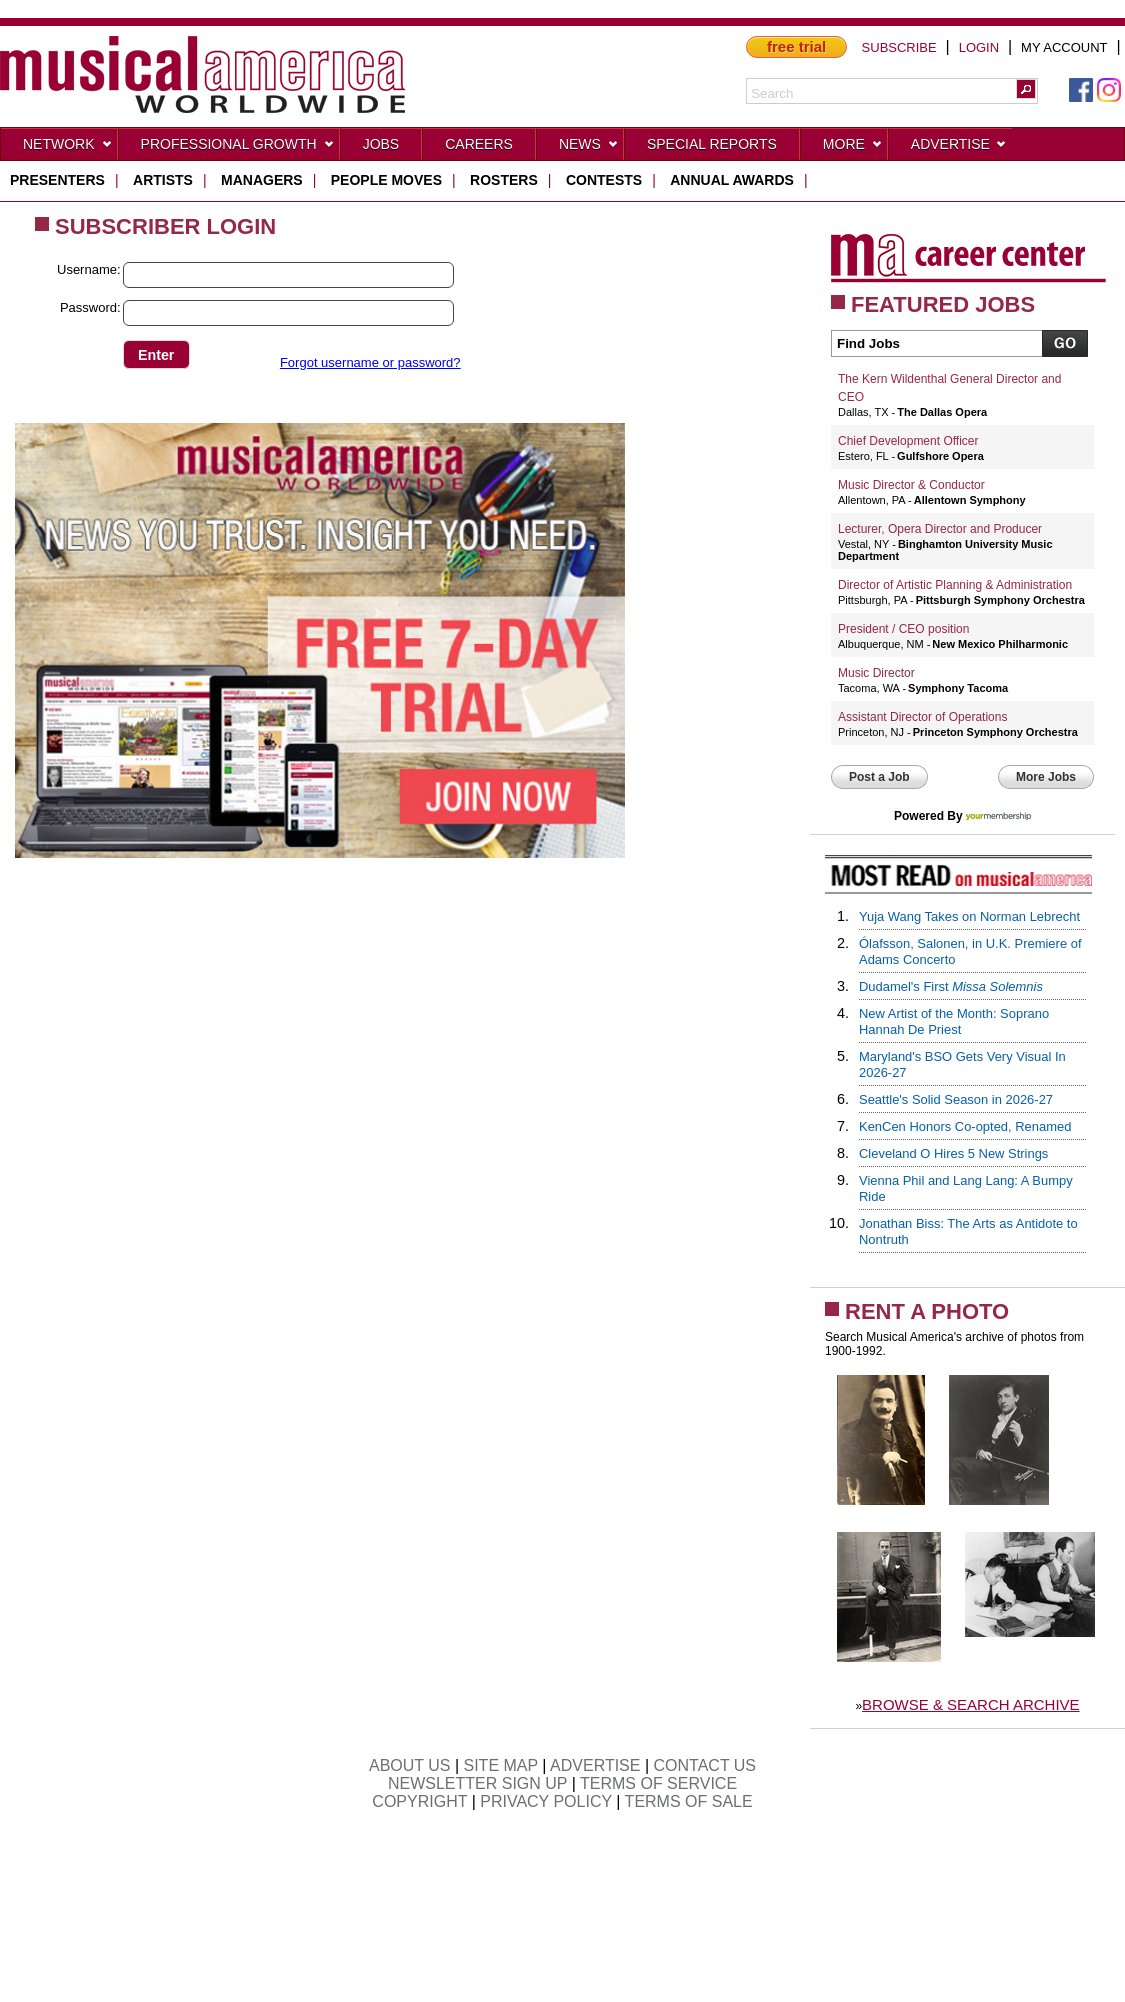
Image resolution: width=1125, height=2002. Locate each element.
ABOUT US (410, 1765)
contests (604, 180)
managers (262, 180)
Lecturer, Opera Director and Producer (940, 529)
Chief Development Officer (908, 441)
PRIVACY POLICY (546, 1801)
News (589, 148)
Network (68, 148)
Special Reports (712, 144)
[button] (1026, 89)
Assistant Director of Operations (922, 717)
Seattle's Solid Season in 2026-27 (956, 1099)
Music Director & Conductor (911, 485)
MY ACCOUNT (1064, 47)
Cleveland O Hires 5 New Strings (953, 1153)
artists (163, 180)
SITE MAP (501, 1765)
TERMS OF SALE (689, 1801)
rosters (504, 180)
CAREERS (479, 144)
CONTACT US (705, 1765)
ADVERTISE (595, 1765)
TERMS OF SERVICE (658, 1783)
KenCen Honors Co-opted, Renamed (965, 1126)
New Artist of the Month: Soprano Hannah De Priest (954, 1021)
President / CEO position (903, 629)
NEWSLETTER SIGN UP (477, 1783)
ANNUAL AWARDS (732, 180)
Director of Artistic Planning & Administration (955, 585)
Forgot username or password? (370, 362)
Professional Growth (238, 148)
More (853, 148)
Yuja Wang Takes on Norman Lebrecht (969, 916)
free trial (796, 46)
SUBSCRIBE (899, 47)
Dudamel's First (951, 986)
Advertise (959, 148)
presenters (57, 180)
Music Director (876, 673)
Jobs (381, 144)
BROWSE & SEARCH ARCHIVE (971, 1704)
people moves (386, 180)
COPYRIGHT (419, 1801)
